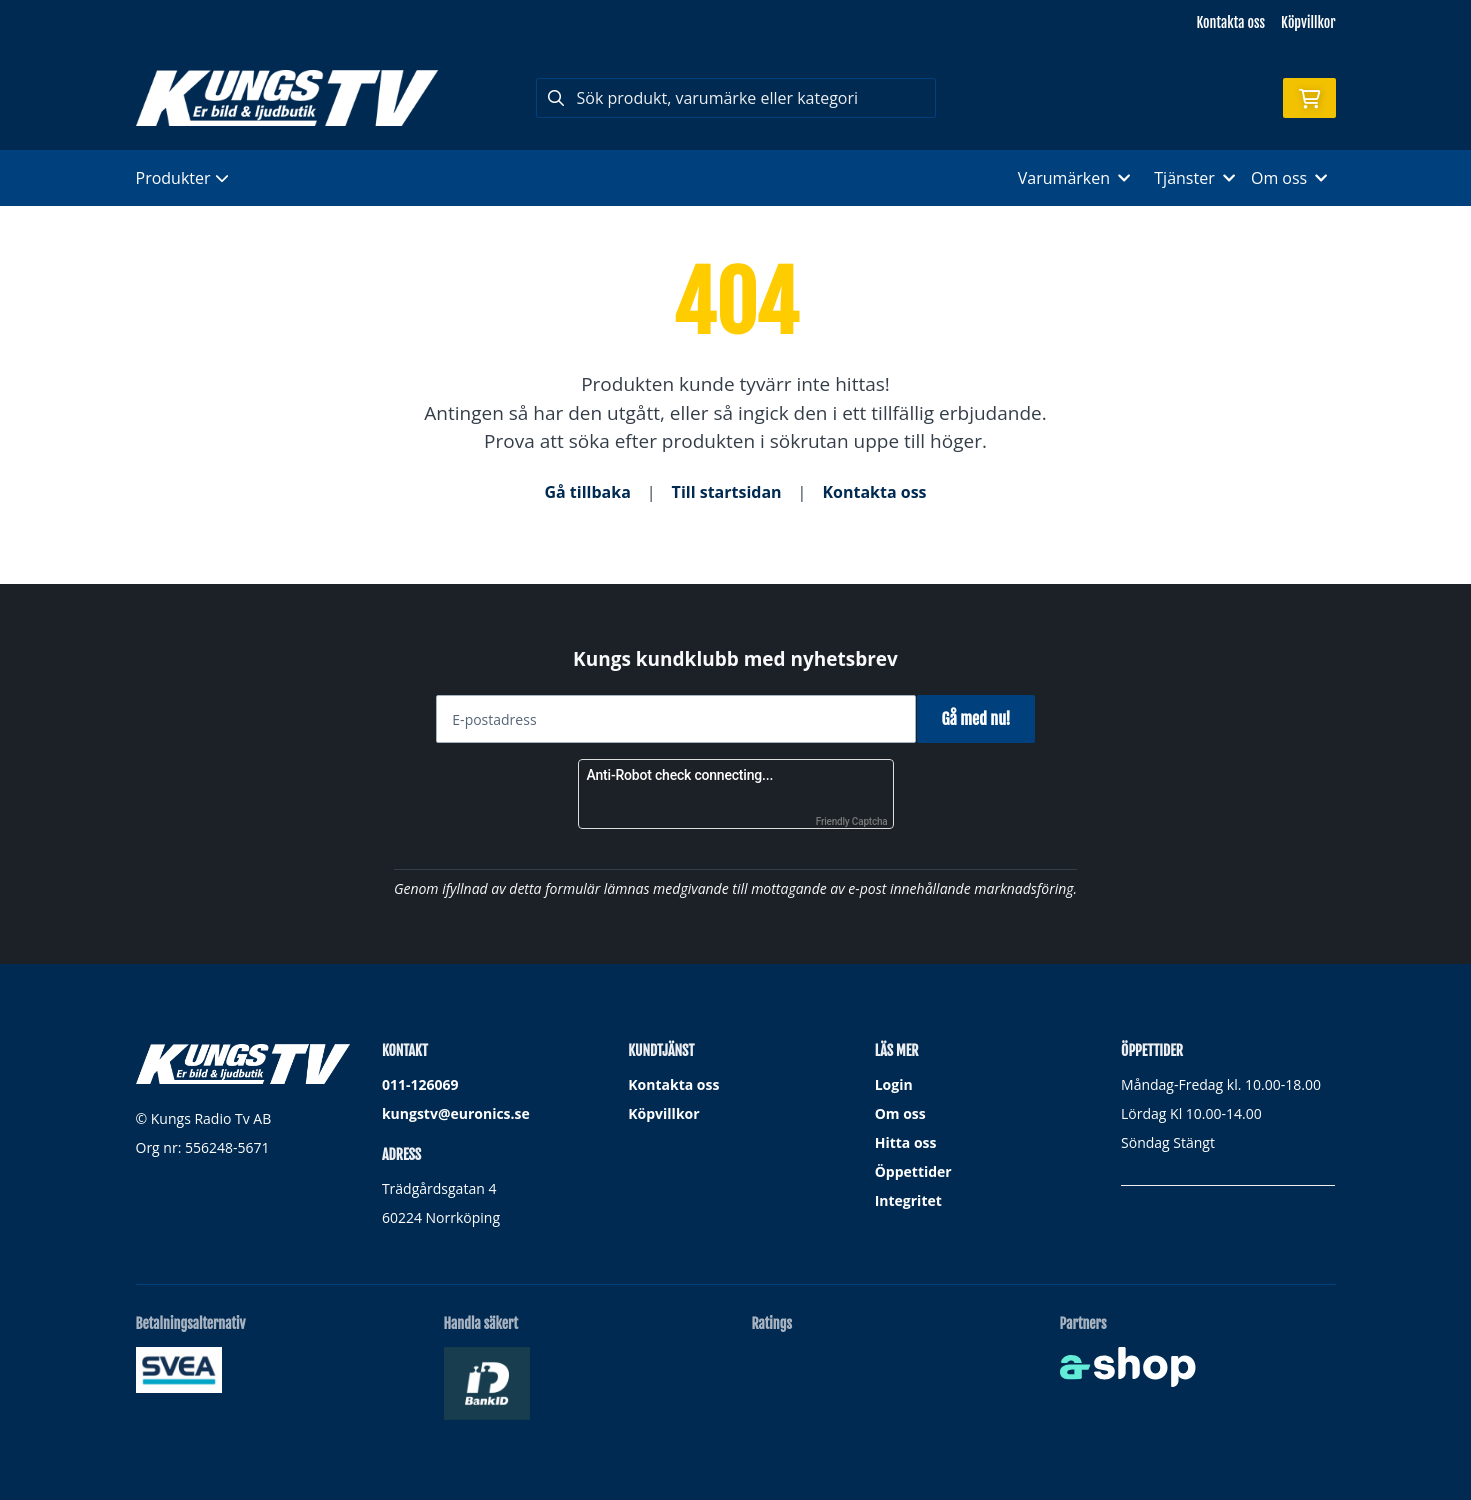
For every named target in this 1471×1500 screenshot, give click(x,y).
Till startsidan (727, 492)
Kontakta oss (1231, 22)
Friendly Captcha (852, 821)
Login (894, 1084)
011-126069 (420, 1084)
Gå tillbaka (587, 492)
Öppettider (913, 1171)
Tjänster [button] (1194, 178)
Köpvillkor (1308, 22)
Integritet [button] (908, 1200)
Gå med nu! (983, 719)
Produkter (182, 178)
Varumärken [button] (1074, 178)
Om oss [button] (1289, 178)
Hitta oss (906, 1142)
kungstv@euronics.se (456, 1113)
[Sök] (736, 98)
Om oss (900, 1113)
